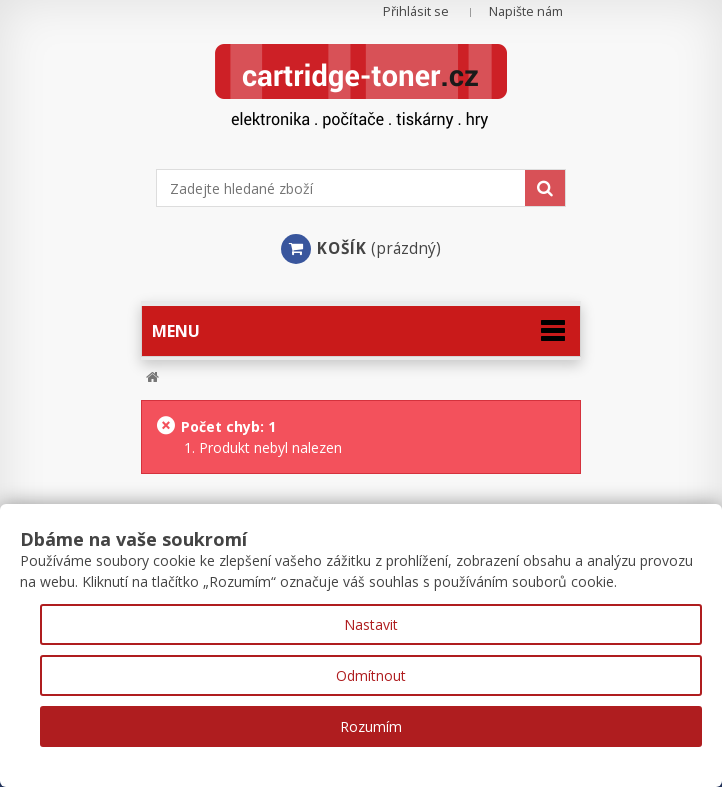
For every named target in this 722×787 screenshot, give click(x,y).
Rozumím (371, 726)
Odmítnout (371, 675)
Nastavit (371, 624)
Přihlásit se (416, 11)
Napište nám (526, 11)
